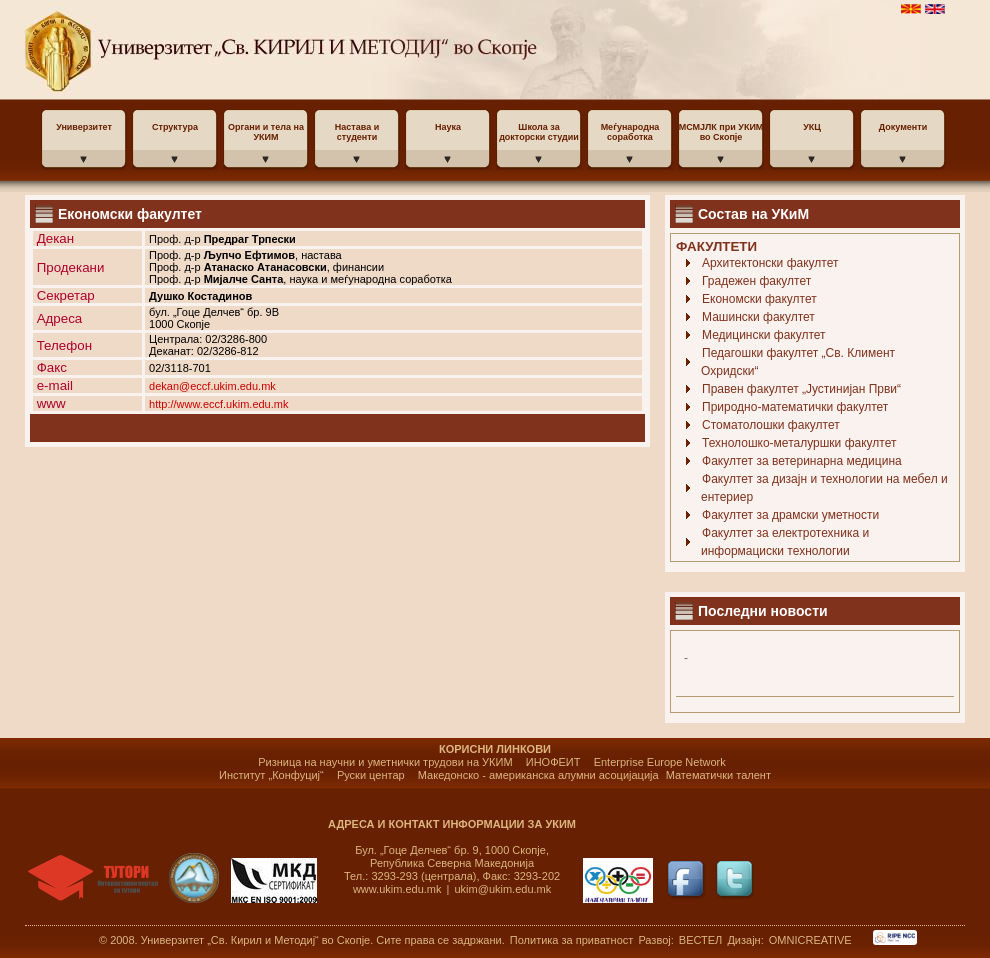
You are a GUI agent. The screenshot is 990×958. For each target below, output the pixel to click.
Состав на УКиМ (753, 214)
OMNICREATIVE (810, 940)
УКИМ (182, 50)
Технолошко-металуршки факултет (799, 443)
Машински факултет (758, 317)
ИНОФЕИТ (553, 762)
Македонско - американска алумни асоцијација (538, 775)
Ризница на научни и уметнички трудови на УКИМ (385, 762)
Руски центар (371, 775)
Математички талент (718, 775)
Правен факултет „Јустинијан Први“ (801, 389)
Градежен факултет (756, 281)
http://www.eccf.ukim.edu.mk (218, 404)
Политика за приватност (572, 940)
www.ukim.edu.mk (397, 889)
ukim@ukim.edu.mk (503, 889)
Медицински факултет (764, 335)
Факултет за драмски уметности (790, 515)
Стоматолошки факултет (771, 425)
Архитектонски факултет (770, 263)
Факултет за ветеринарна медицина (802, 461)
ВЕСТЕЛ (702, 940)
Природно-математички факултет (795, 407)
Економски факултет (759, 299)
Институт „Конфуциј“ (271, 775)
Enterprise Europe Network (660, 762)
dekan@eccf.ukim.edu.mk (212, 386)
